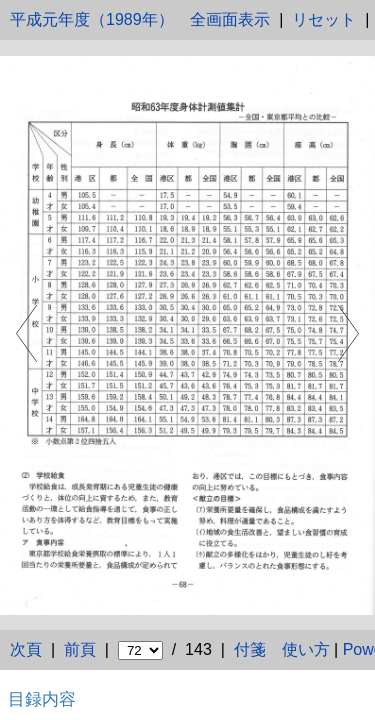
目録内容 (42, 699)
